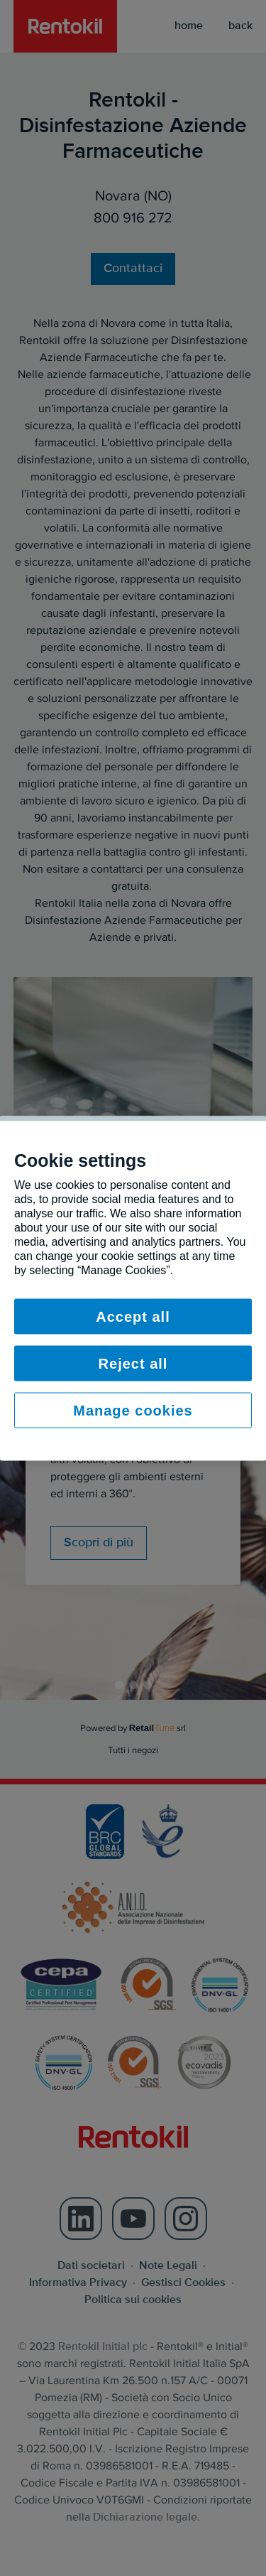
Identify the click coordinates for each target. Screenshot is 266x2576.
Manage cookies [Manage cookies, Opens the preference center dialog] (133, 1410)
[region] (133, 1288)
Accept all (133, 1316)
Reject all (133, 1363)
